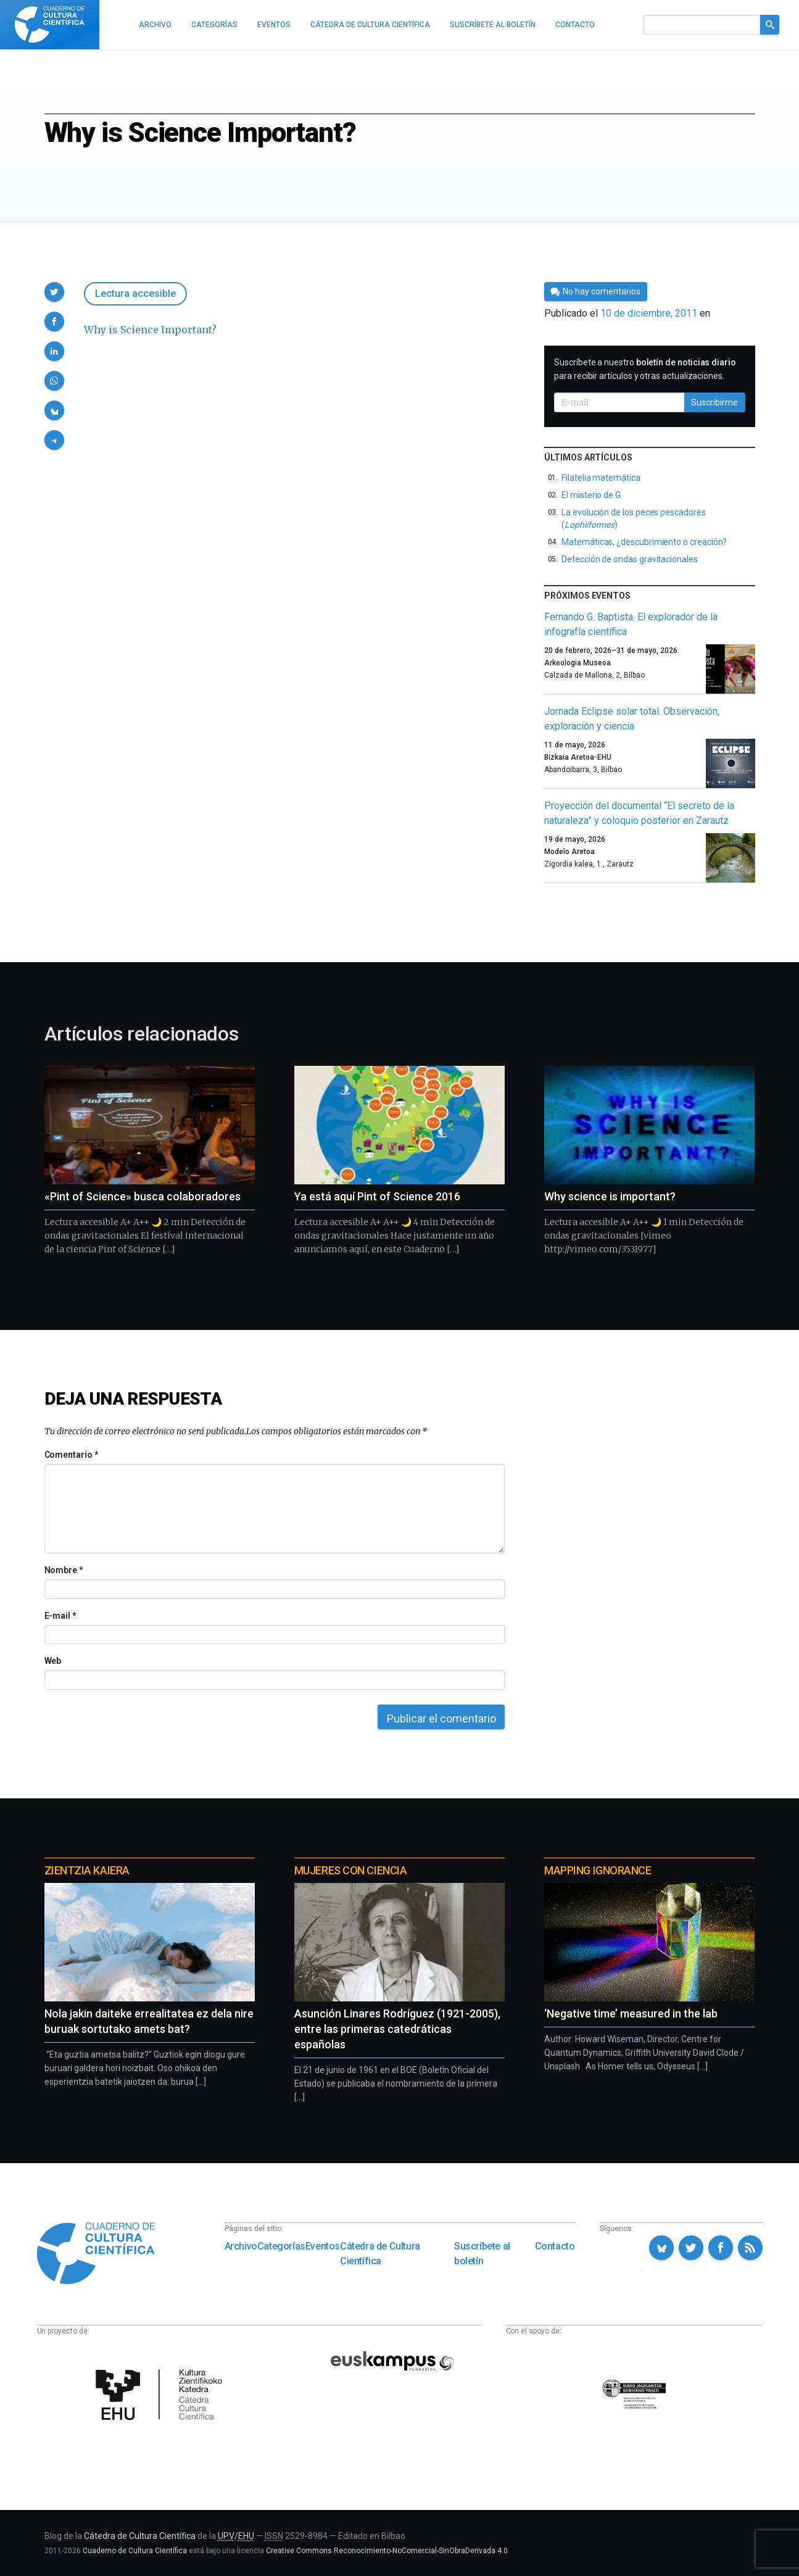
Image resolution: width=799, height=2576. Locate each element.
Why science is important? (610, 1196)
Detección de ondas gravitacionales (629, 559)
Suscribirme (714, 402)
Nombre (63, 1570)
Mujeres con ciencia (350, 1870)
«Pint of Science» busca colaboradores (142, 1196)
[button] (54, 292)
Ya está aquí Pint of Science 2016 (377, 1196)
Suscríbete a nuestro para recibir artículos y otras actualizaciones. (645, 369)
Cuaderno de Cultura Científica (135, 2550)
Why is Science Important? (150, 329)
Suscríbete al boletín (482, 2253)
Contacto (555, 2246)
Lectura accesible (135, 293)
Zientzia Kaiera (87, 1870)
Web (53, 1661)
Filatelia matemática (600, 478)
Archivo (241, 2246)
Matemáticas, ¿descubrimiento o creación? (644, 542)
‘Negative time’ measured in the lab (631, 2013)
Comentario (71, 1455)
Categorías (281, 2246)
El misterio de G (591, 495)
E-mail (60, 1616)
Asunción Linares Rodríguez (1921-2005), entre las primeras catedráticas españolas (397, 2029)
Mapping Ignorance (597, 1870)
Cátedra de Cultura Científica (380, 2253)
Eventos (322, 2246)
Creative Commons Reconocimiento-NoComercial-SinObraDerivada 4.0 (387, 2550)
